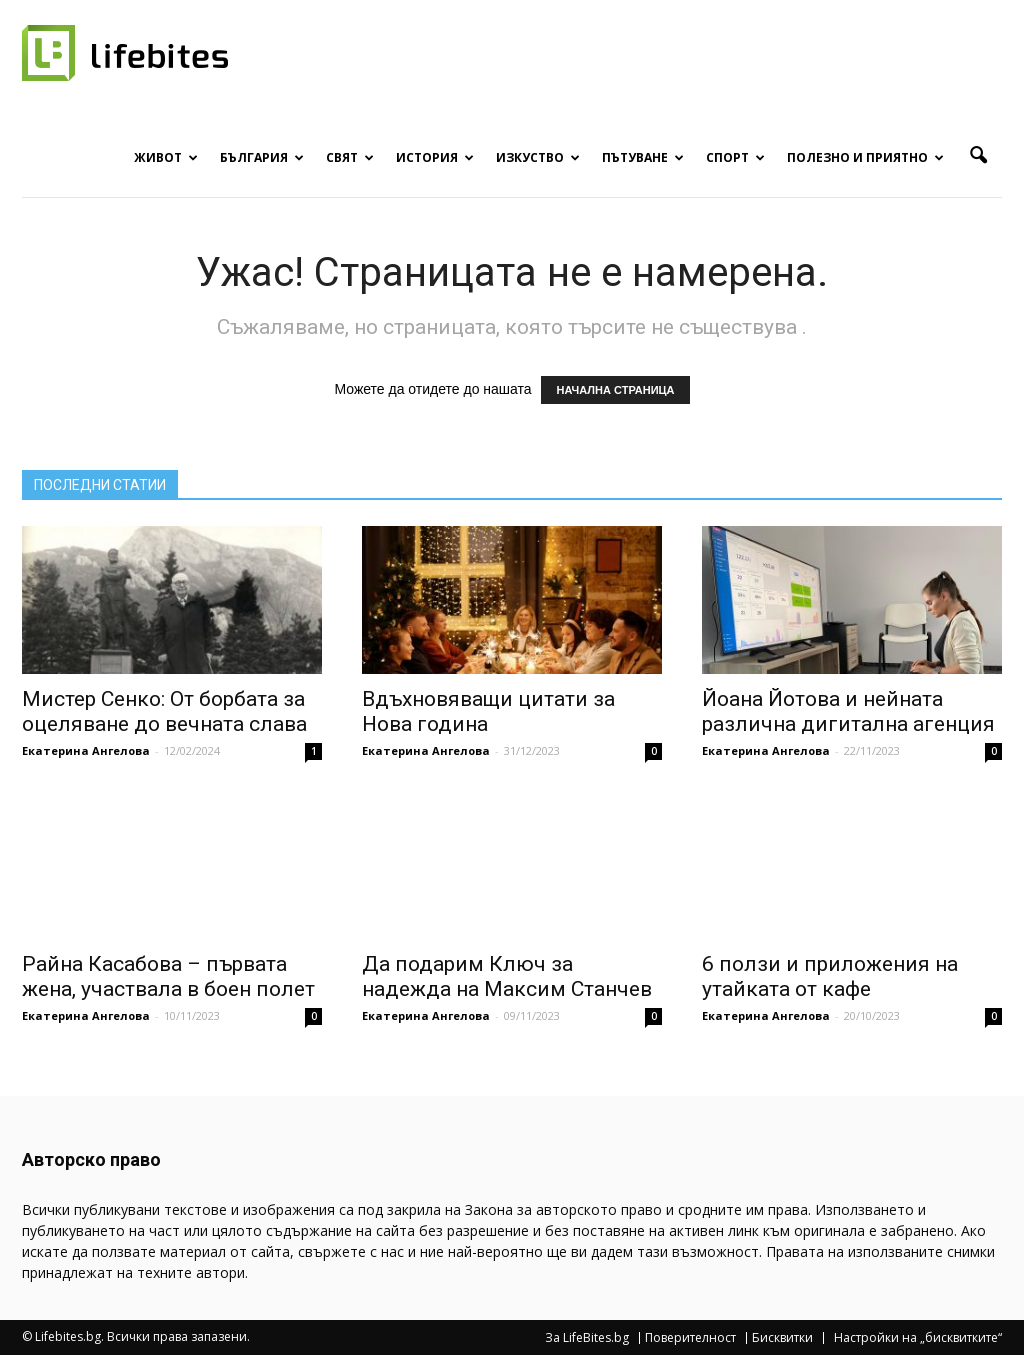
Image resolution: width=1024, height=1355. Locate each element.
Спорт (735, 157)
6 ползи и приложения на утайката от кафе (830, 976)
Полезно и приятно (865, 157)
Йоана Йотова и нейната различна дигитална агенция (848, 711)
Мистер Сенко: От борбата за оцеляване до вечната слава (164, 711)
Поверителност (690, 1338)
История (435, 157)
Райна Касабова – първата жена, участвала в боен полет (168, 976)
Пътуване (643, 157)
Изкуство (538, 157)
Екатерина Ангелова (86, 750)
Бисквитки (782, 1338)
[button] (978, 156)
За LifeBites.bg (587, 1338)
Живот (166, 157)
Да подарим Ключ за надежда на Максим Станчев (507, 976)
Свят (350, 157)
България (262, 157)
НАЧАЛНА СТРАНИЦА (615, 390)
